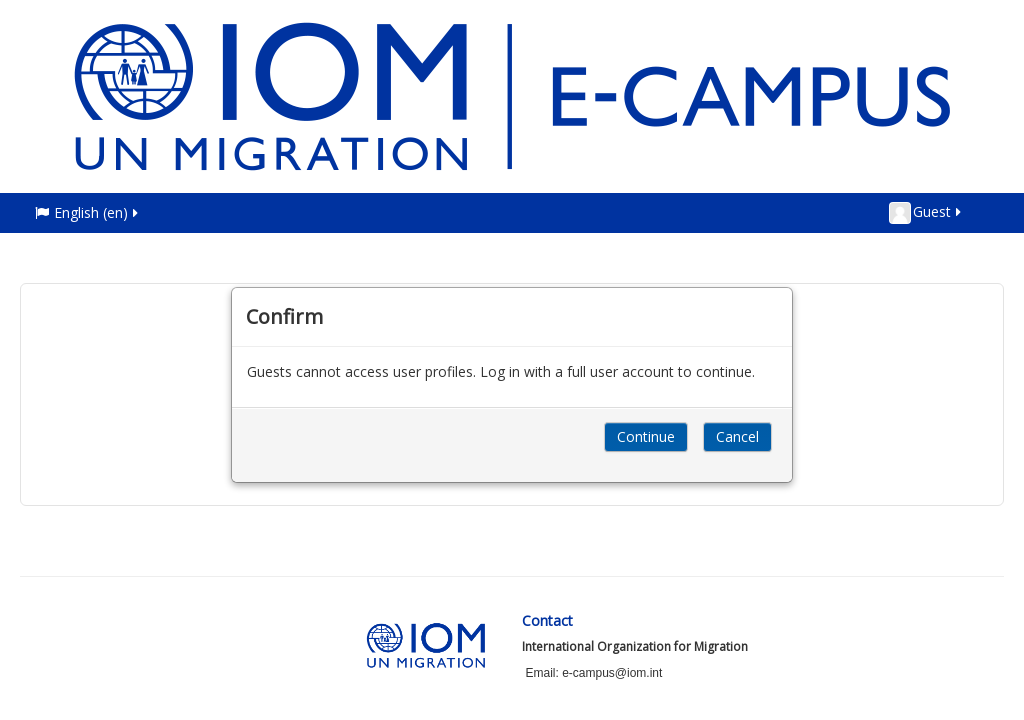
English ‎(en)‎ (88, 212)
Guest (926, 213)
